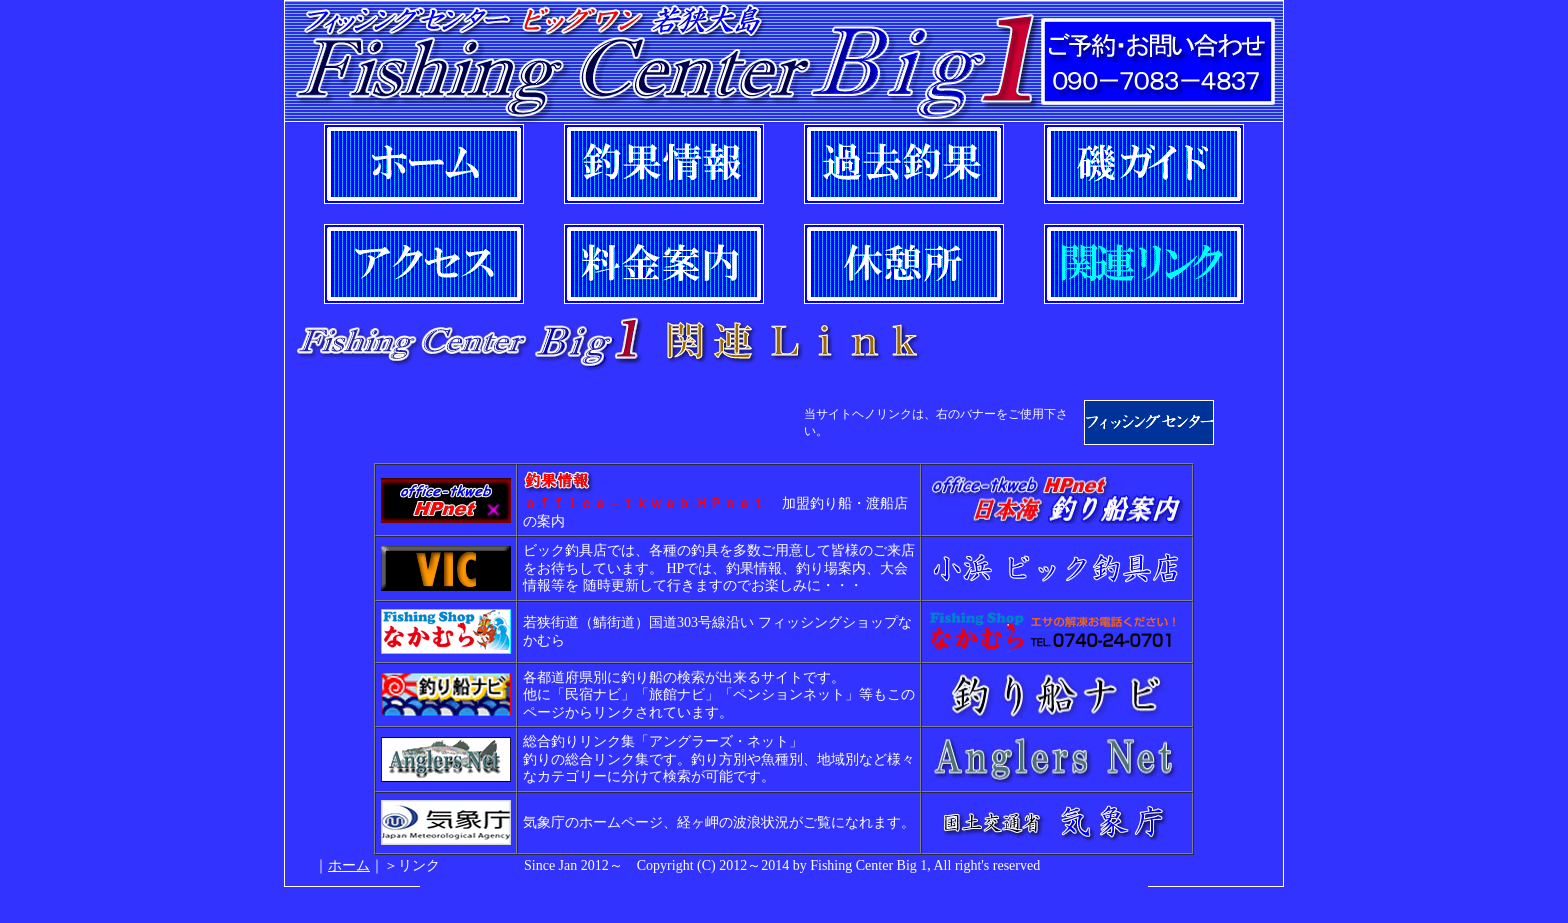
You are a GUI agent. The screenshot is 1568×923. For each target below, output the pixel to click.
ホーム (349, 865)
